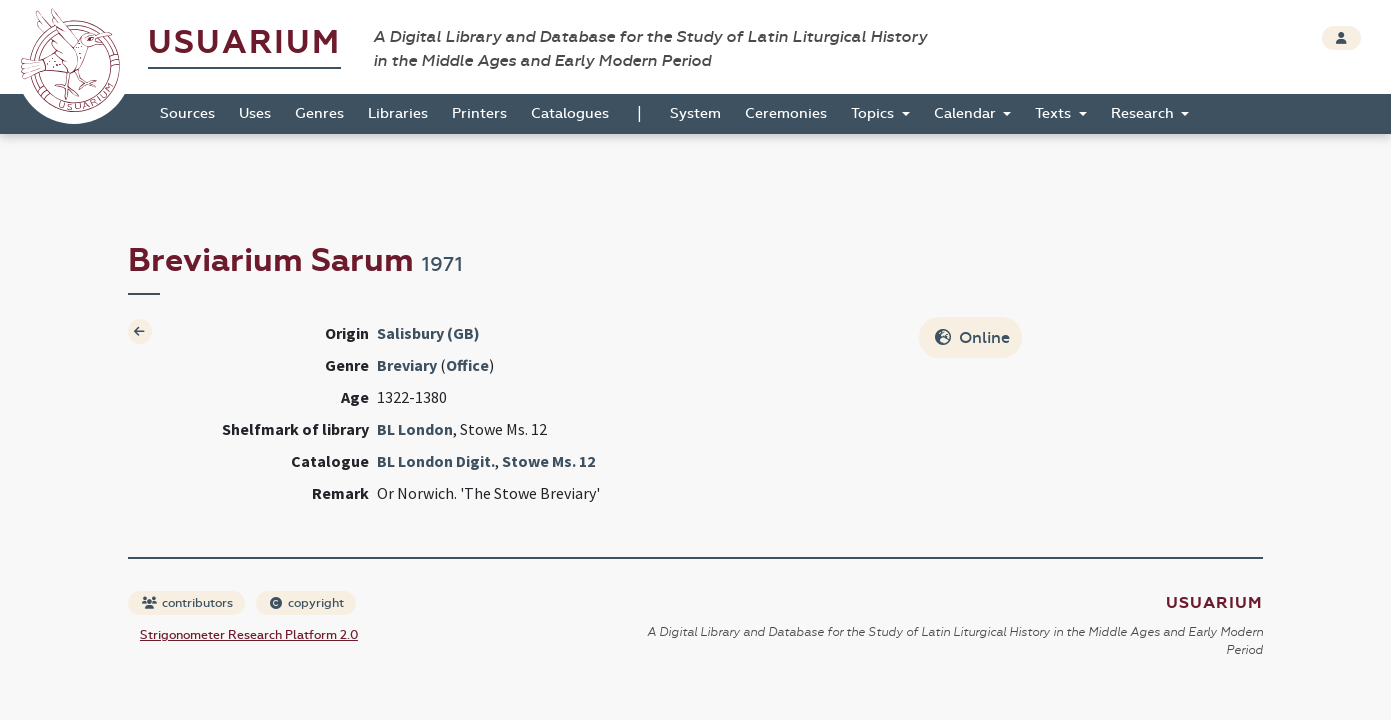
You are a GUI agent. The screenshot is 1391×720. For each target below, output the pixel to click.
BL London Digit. (436, 461)
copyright (307, 603)
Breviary (407, 365)
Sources (187, 113)
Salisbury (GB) (428, 333)
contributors (187, 603)
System (695, 113)
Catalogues (570, 113)
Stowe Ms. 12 (548, 461)
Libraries (398, 113)
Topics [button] (874, 113)
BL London (415, 429)
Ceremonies (786, 113)
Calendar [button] (967, 113)
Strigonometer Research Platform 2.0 (249, 635)
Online (972, 337)
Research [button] (1144, 113)
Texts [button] (1055, 113)
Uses (255, 113)
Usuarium (244, 42)
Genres (319, 113)
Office (467, 365)
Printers (479, 113)
